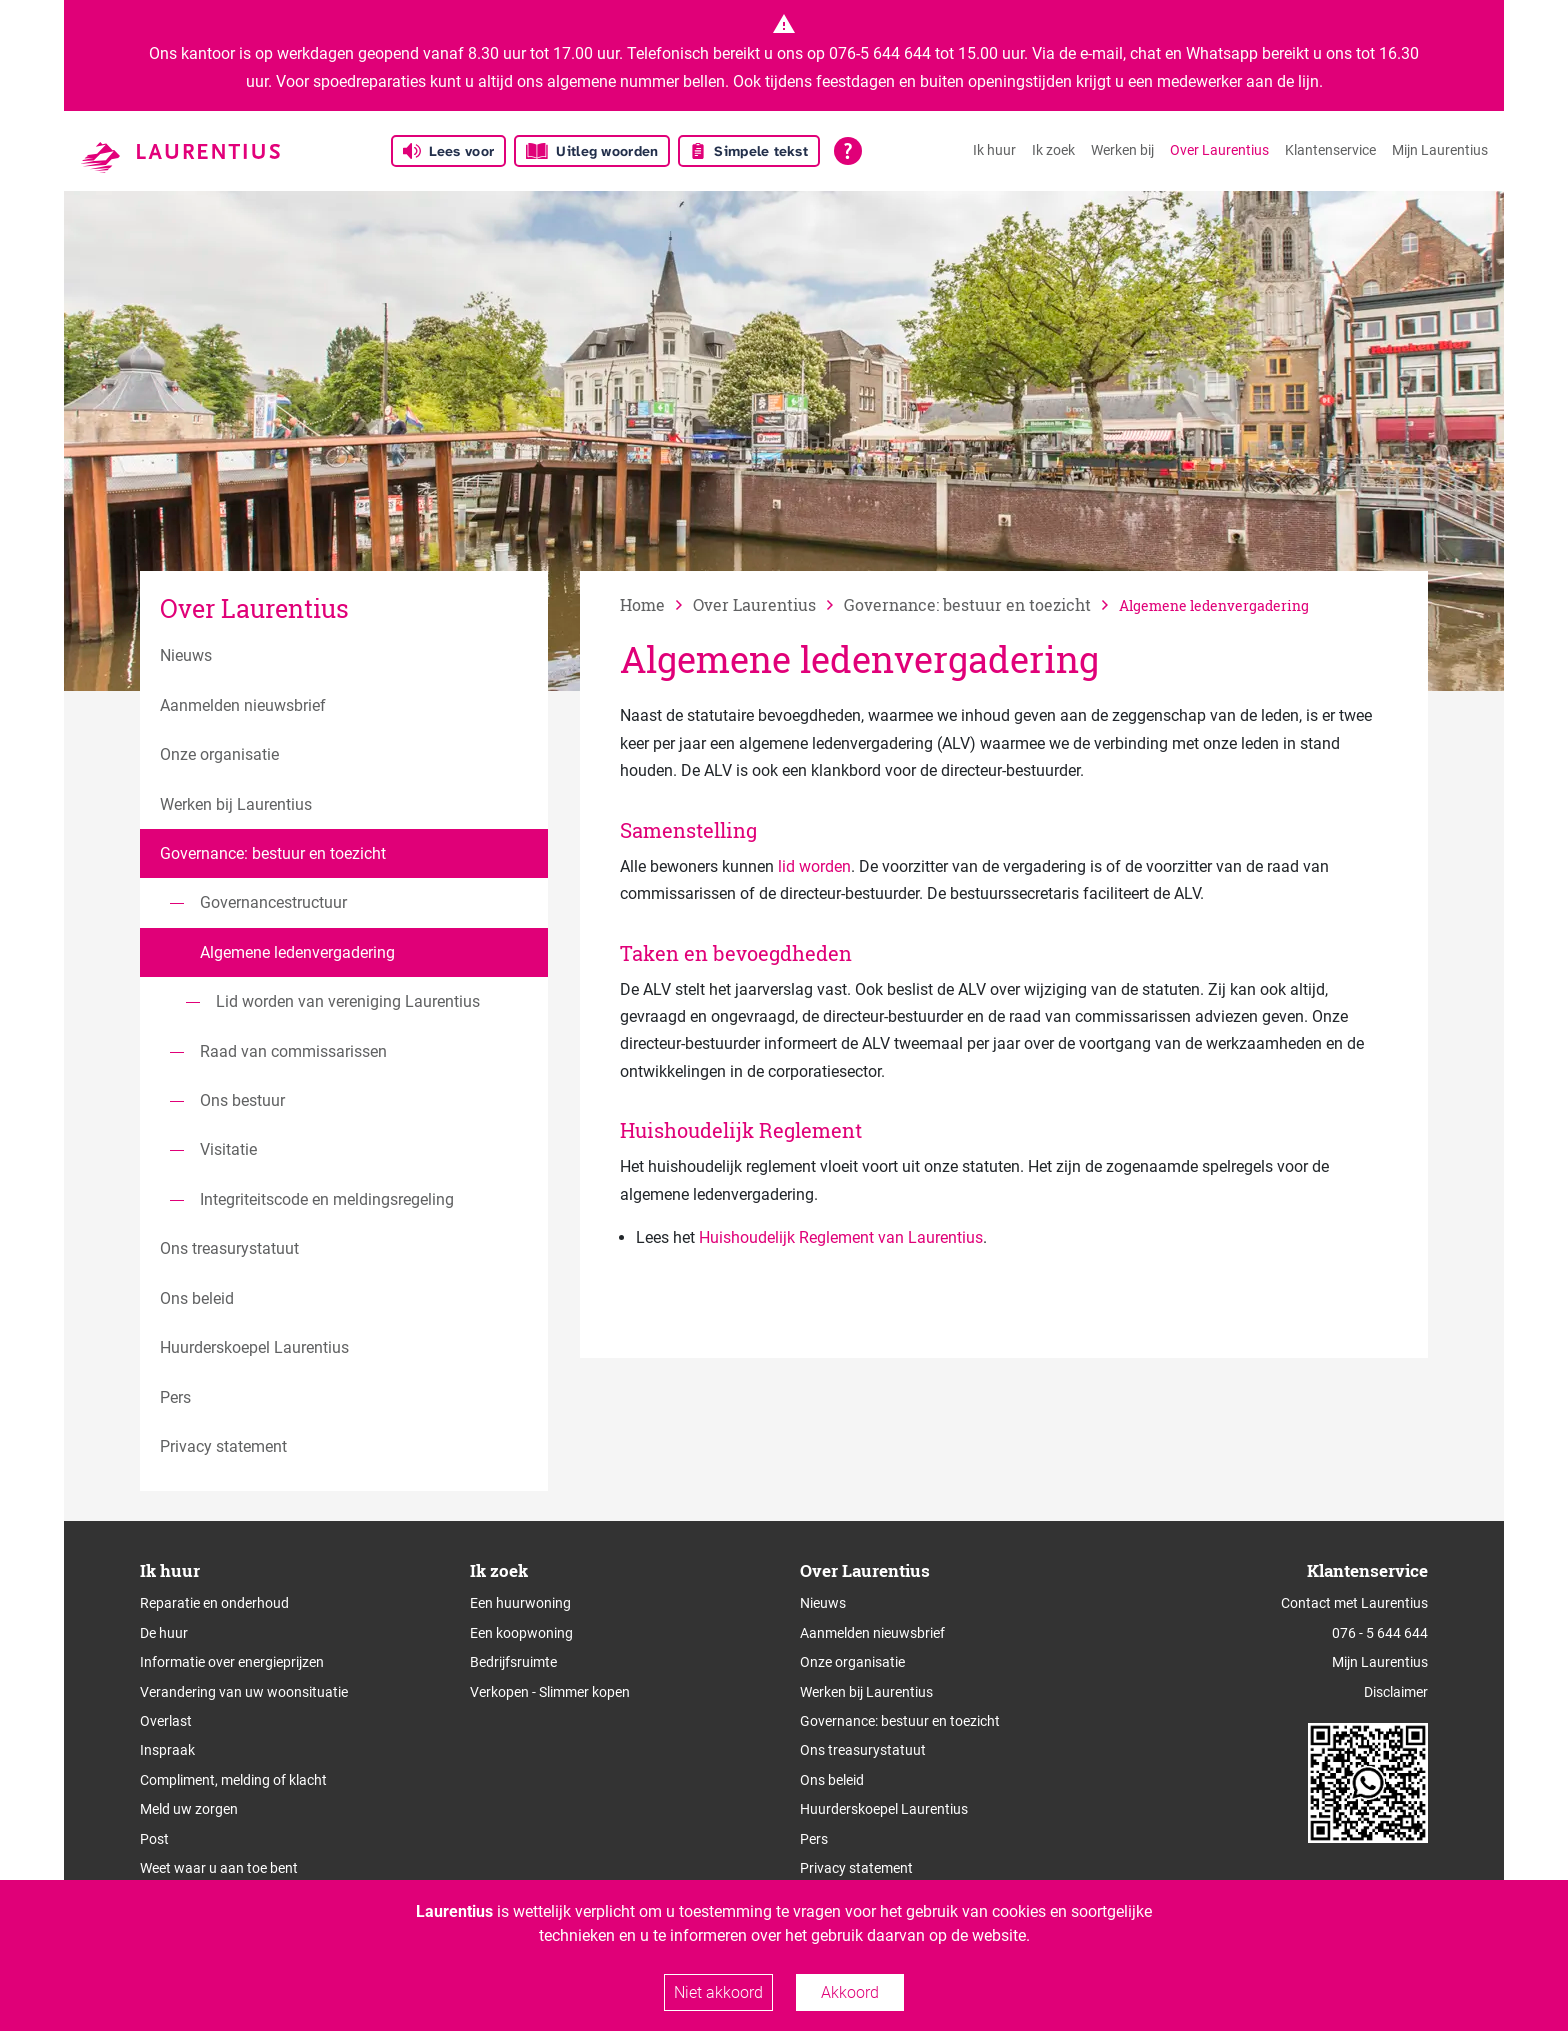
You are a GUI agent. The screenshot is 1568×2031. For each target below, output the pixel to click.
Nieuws (823, 1603)
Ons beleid (832, 1780)
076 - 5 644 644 (1380, 1633)
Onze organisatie (852, 1662)
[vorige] (768, 604)
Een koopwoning (521, 1633)
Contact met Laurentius (1354, 1603)
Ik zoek (1053, 150)
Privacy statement (856, 1868)
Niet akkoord (718, 1992)
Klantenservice (1330, 150)
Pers (814, 1839)
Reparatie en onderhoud (214, 1603)
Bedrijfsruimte (513, 1662)
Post (154, 1839)
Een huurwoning (520, 1603)
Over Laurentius (1219, 150)
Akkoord (850, 1992)
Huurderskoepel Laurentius (884, 1809)
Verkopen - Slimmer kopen (550, 1692)
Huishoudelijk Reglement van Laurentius (841, 1237)
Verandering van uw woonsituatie (244, 1692)
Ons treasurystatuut (863, 1750)
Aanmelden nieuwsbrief (872, 1633)
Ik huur (994, 150)
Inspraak (167, 1750)
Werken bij (1122, 150)
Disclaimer (1396, 1692)
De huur (164, 1633)
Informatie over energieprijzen (232, 1662)
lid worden (814, 866)
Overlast (166, 1721)
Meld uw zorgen (189, 1809)
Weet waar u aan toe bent (219, 1868)
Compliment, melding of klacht (233, 1780)
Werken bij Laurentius (866, 1692)
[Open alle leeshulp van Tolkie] (848, 151)
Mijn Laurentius (1440, 150)
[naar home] (656, 604)
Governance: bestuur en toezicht (900, 1721)
